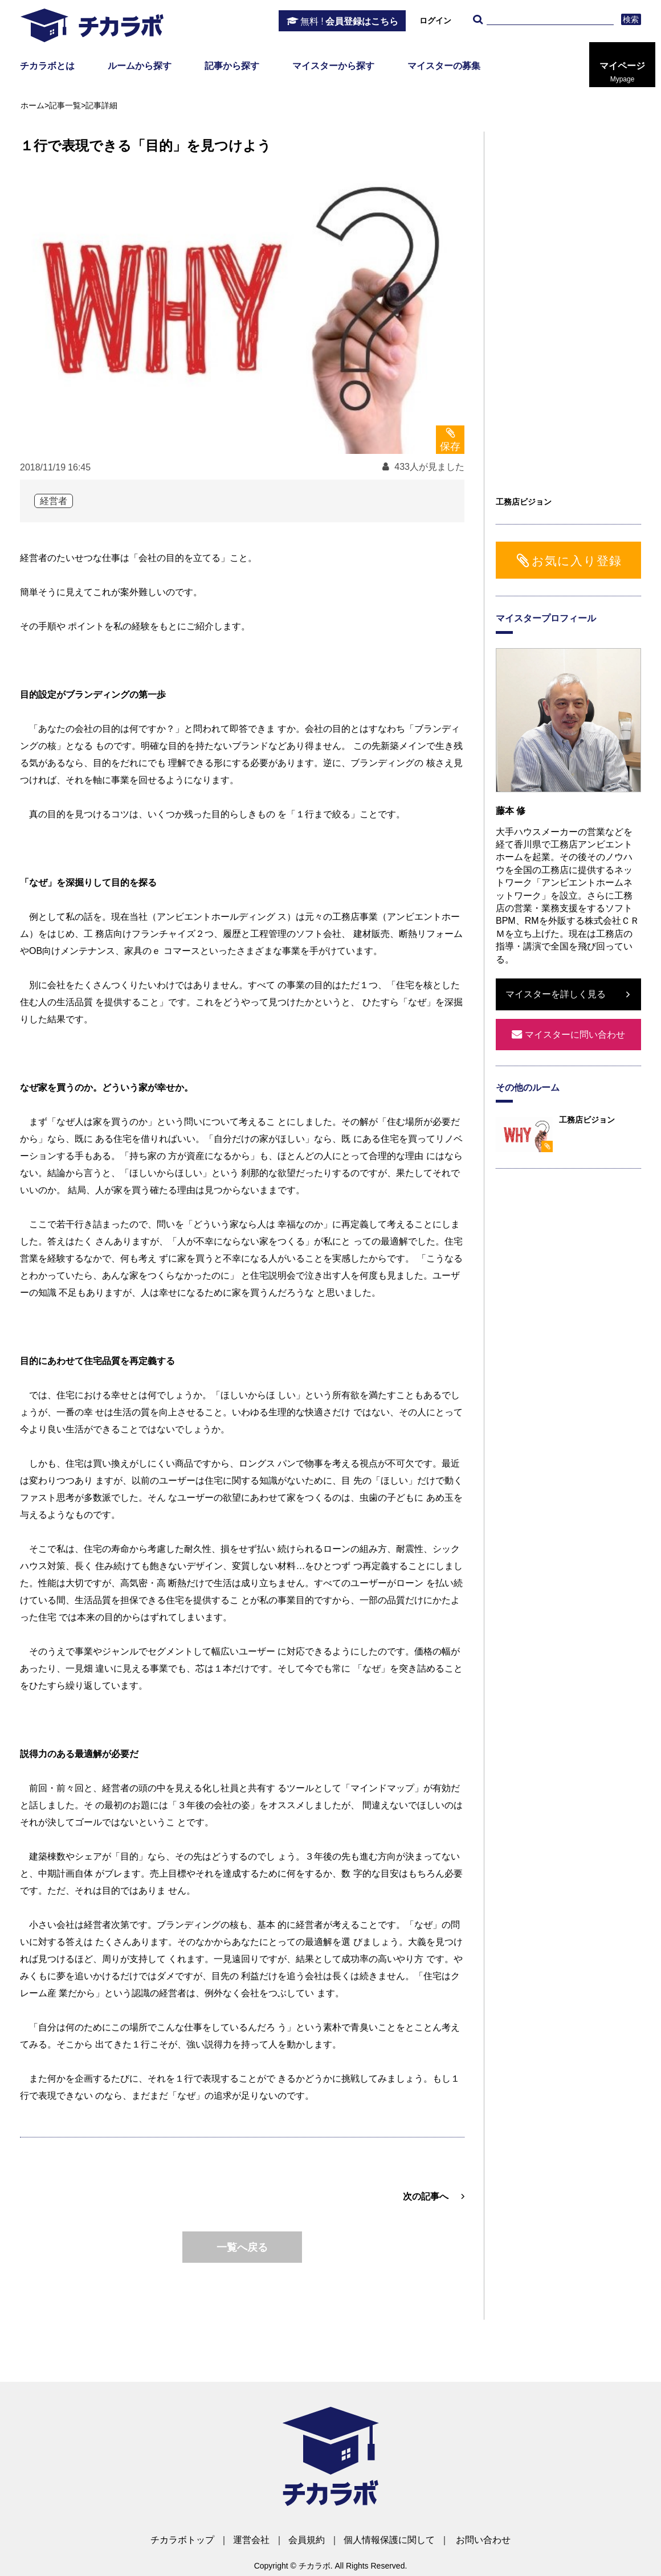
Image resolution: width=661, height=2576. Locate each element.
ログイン (435, 20)
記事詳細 (101, 105)
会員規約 (306, 2540)
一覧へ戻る (242, 2247)
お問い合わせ (483, 2540)
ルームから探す (140, 66)
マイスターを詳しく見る (555, 994)
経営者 (53, 501)
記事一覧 (65, 105)
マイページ (622, 72)
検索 (631, 19)
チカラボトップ (182, 2540)
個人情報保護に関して (389, 2540)
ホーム (32, 105)
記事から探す (232, 66)
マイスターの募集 (443, 66)
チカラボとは (47, 66)
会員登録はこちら (349, 21)
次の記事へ (425, 2196)
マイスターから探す (333, 66)
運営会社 (251, 2540)
